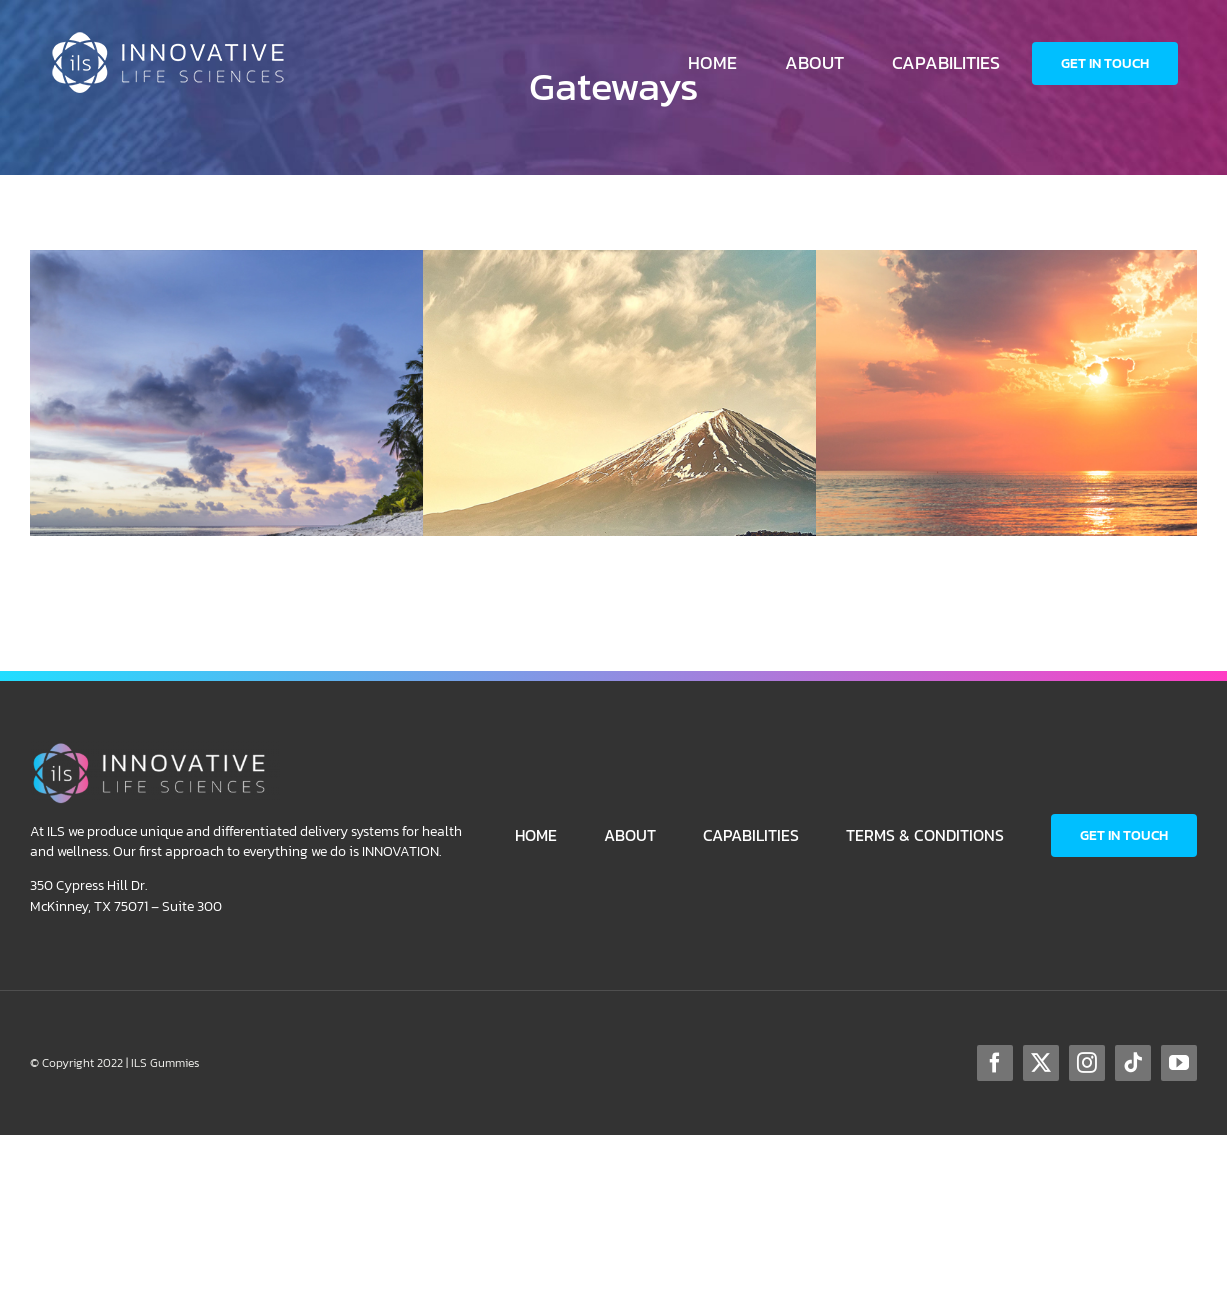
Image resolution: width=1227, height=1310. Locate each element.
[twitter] (1041, 1063)
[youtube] (1179, 1063)
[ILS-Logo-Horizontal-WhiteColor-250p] (174, 38)
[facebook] (995, 1063)
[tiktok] (1133, 1063)
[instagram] (1087, 1063)
